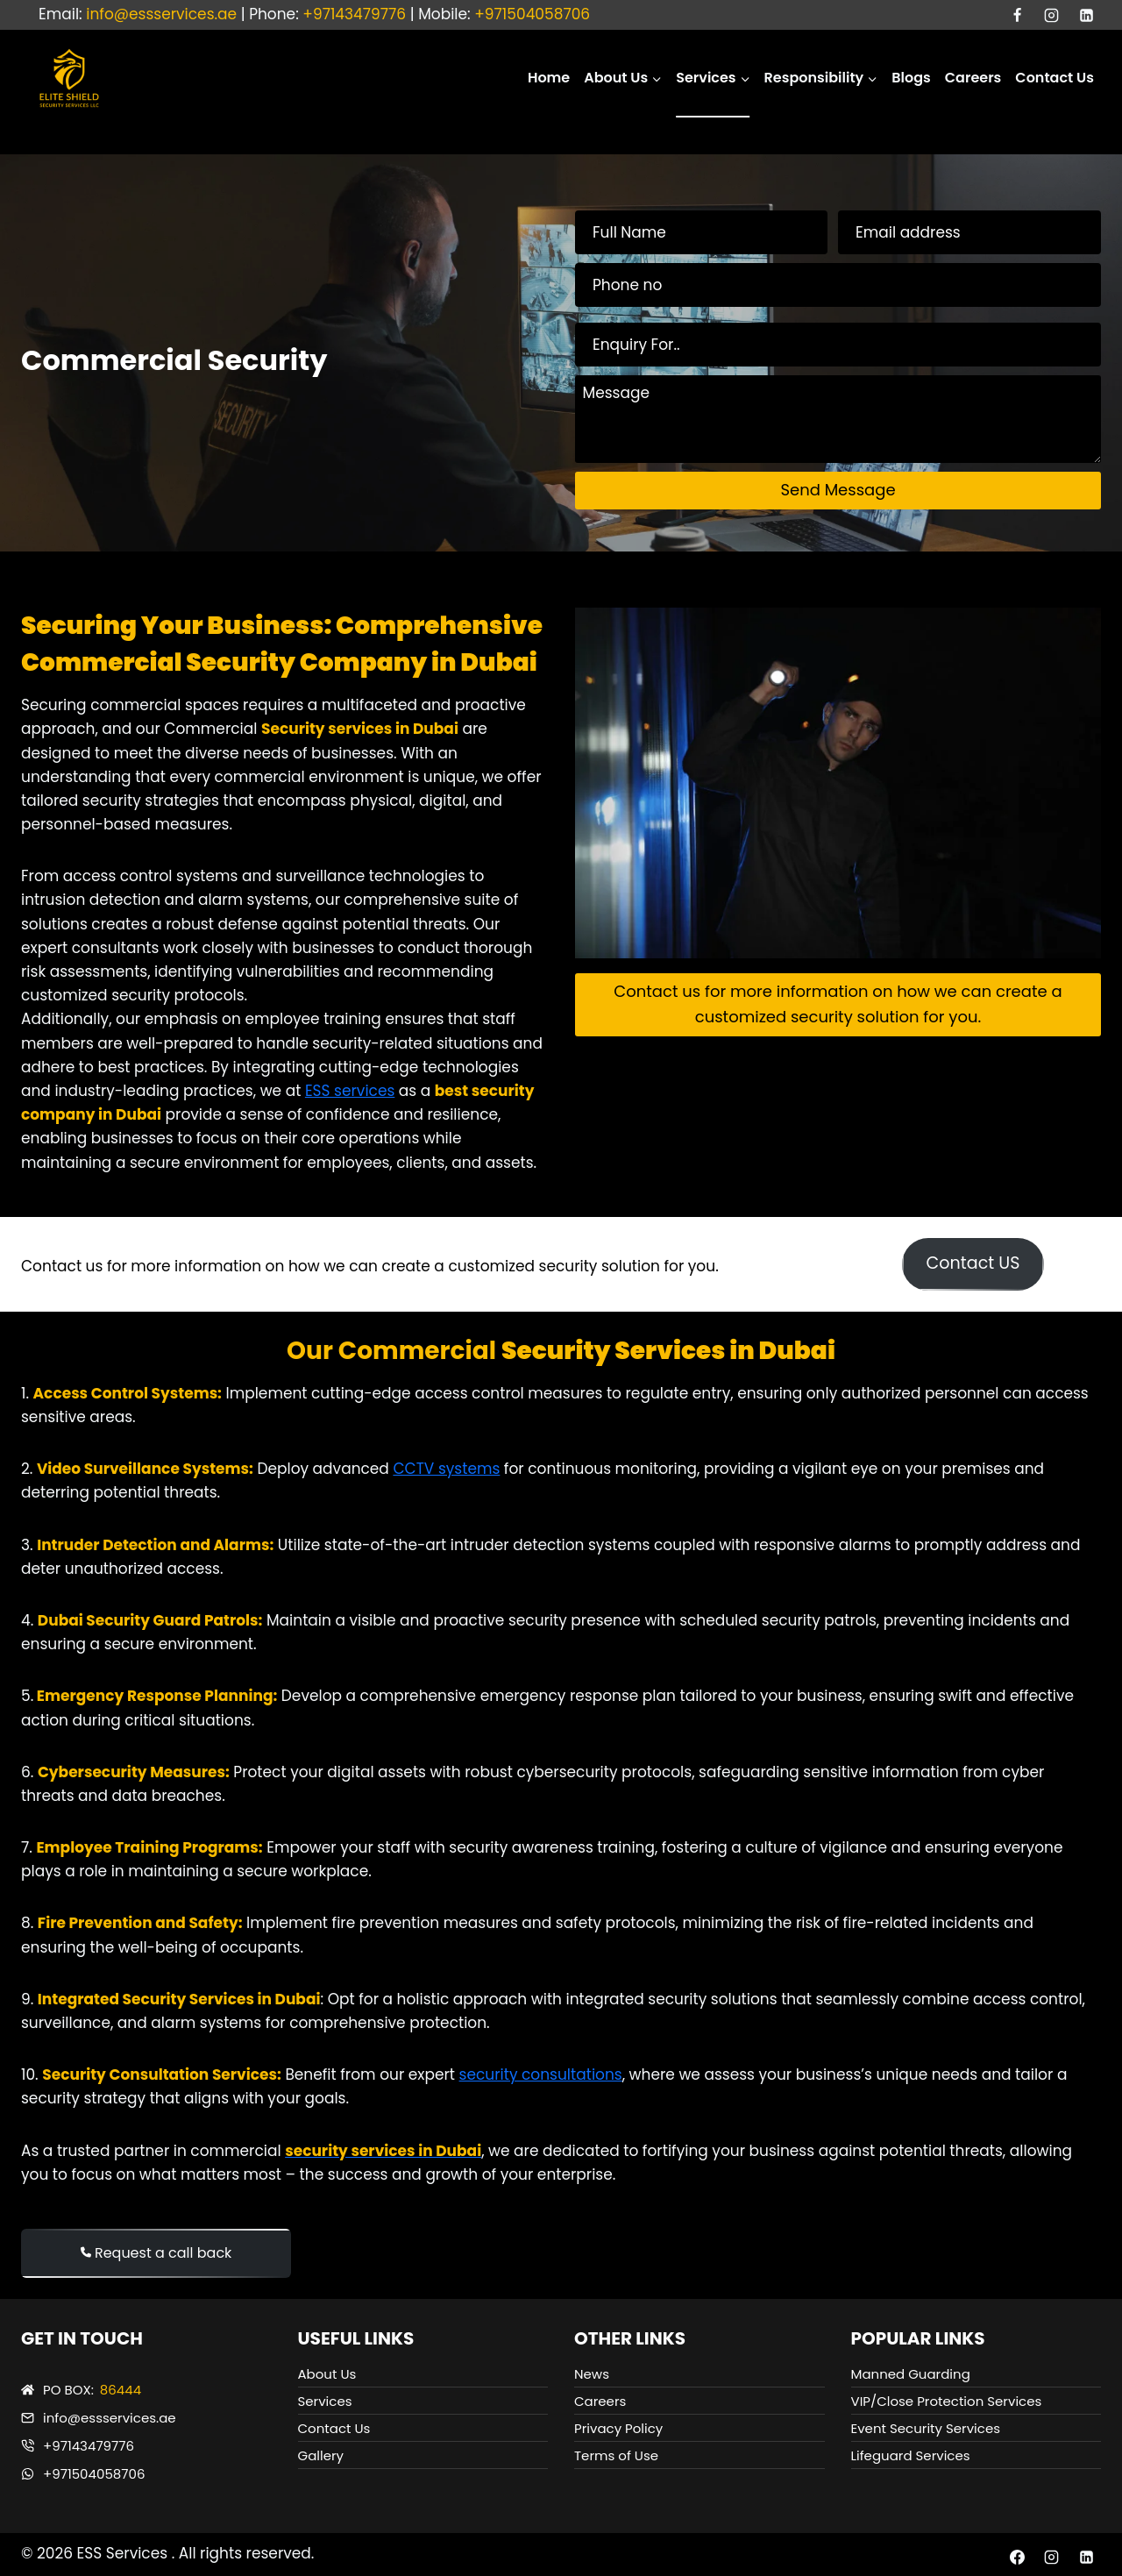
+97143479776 (354, 14)
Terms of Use (616, 2455)
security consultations (540, 2074)
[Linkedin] (1086, 15)
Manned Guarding (910, 2374)
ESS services (349, 1090)
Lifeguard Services (910, 2455)
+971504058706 (532, 14)
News (591, 2374)
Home (549, 78)
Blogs (911, 78)
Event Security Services (926, 2428)
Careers (973, 78)
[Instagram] (1052, 15)
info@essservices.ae (161, 14)
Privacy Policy (618, 2428)
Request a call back (156, 2253)
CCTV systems (446, 1468)
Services (325, 2401)
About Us (327, 2374)
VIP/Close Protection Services (946, 2401)
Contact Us (1054, 78)
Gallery (321, 2455)
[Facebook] (1018, 15)
